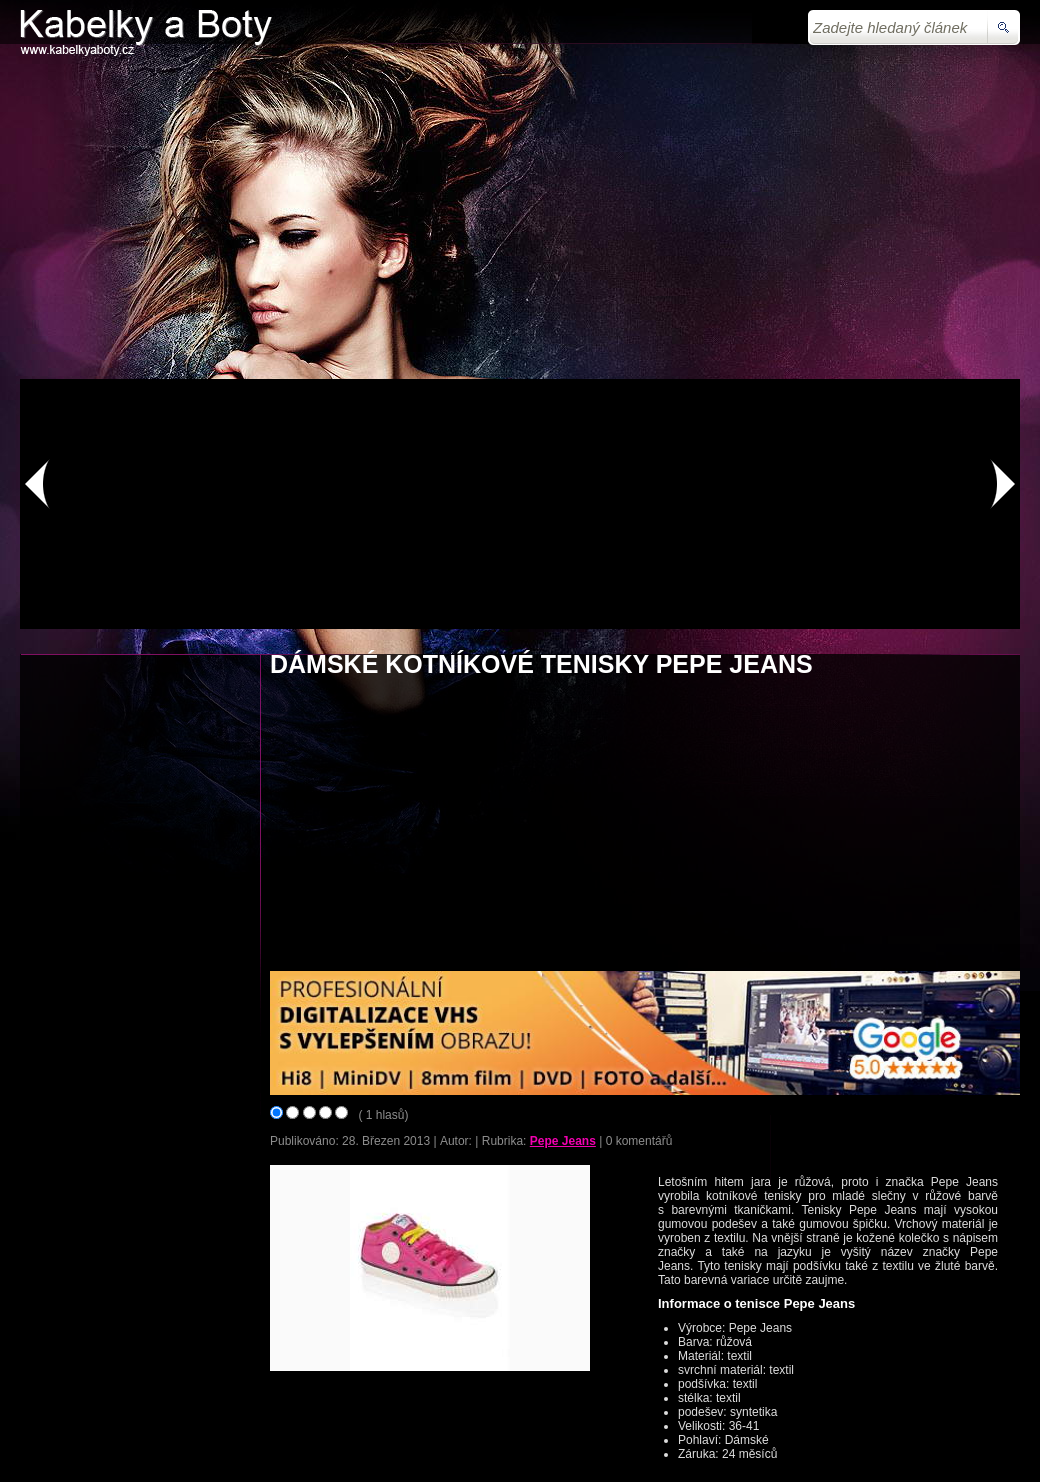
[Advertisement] (520, 218)
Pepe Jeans (563, 1141)
